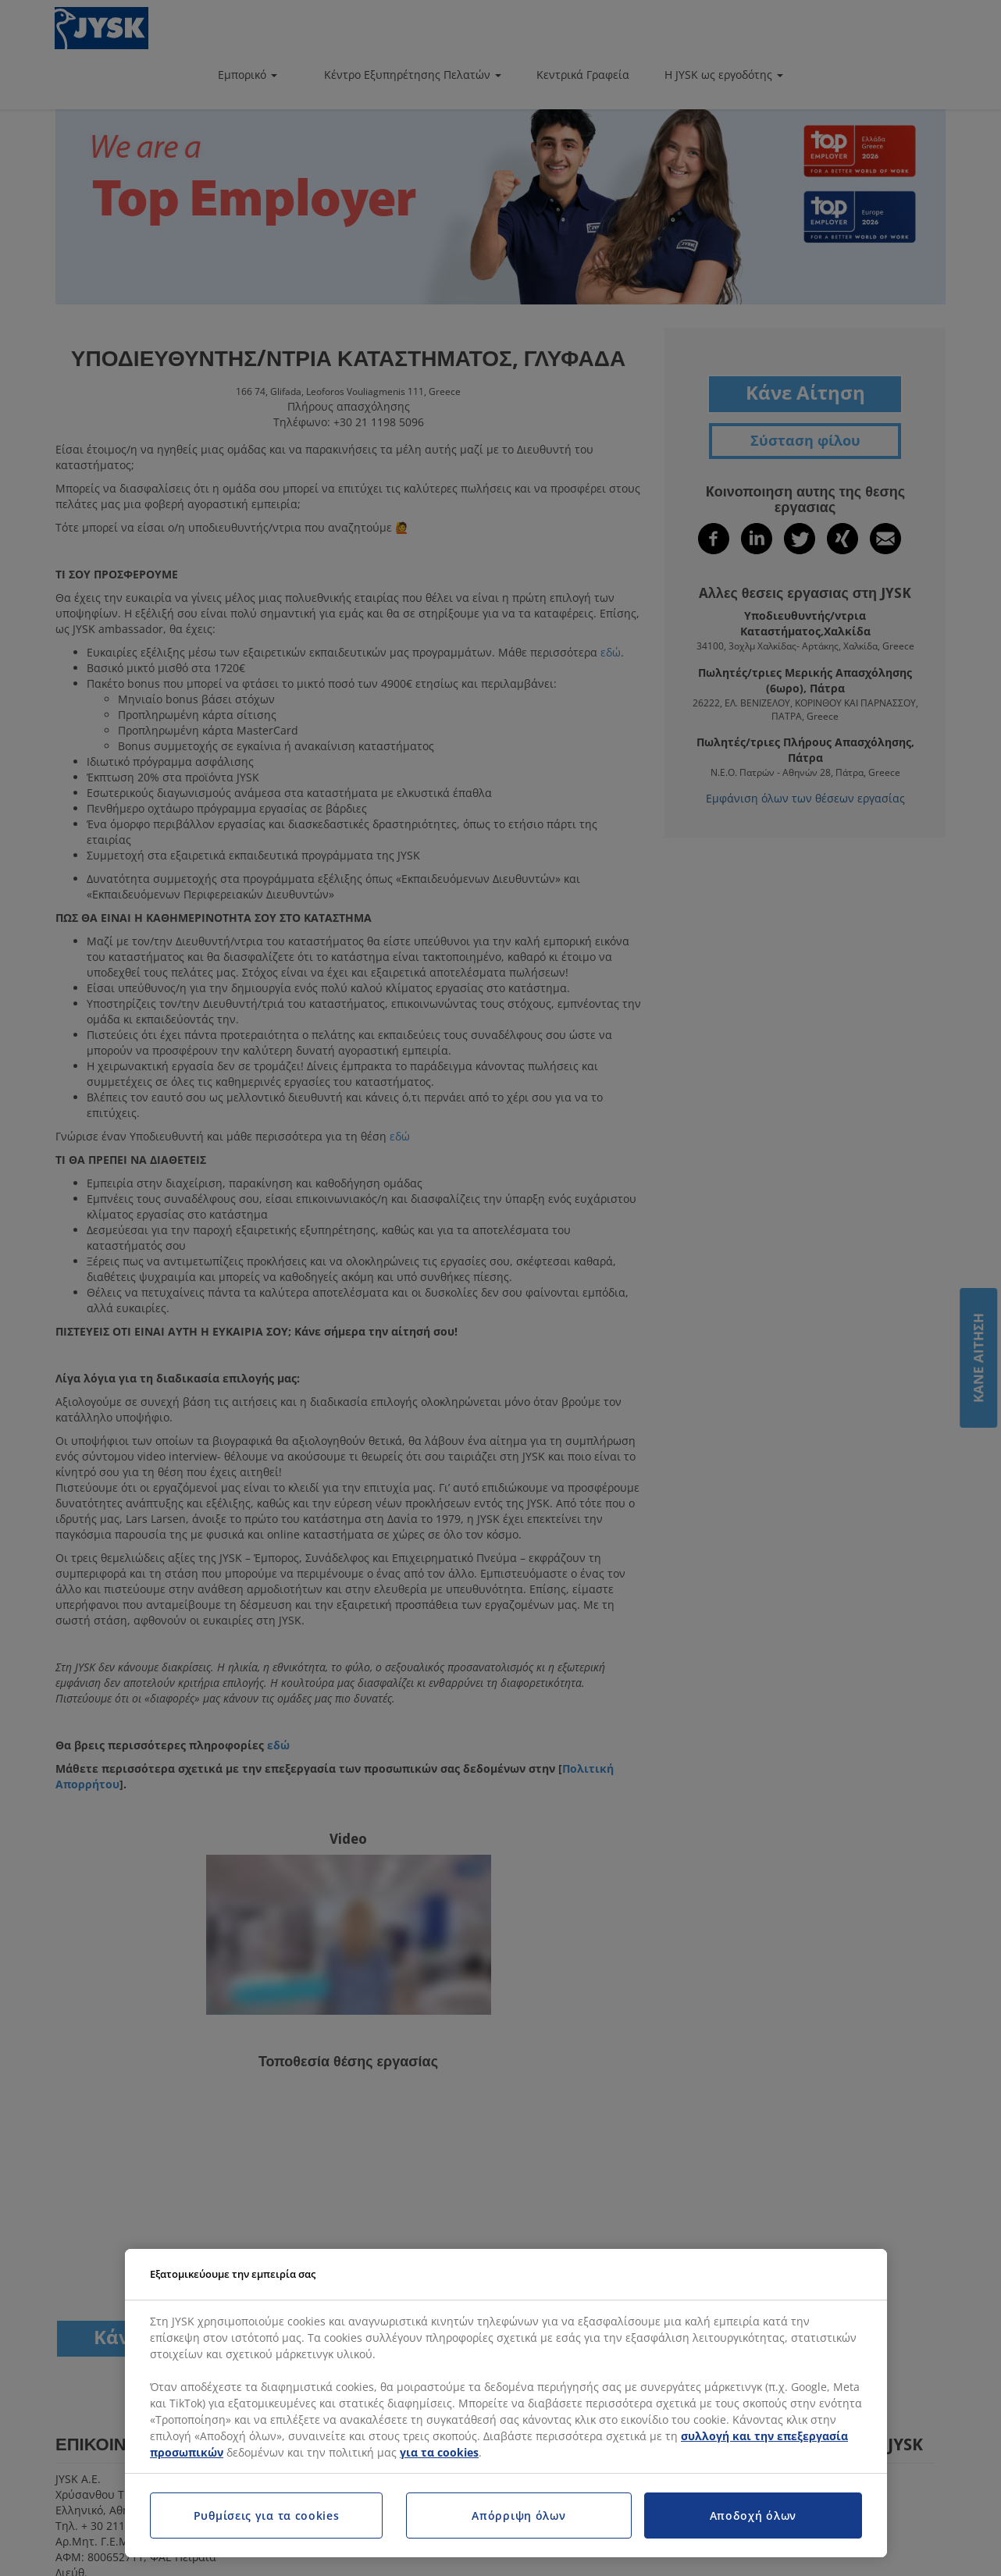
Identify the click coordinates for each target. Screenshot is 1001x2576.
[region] (506, 2403)
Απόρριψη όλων (518, 2515)
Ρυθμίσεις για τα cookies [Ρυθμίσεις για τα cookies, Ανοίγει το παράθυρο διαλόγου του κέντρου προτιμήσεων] (267, 2515)
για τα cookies (439, 2452)
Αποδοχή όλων (753, 2515)
